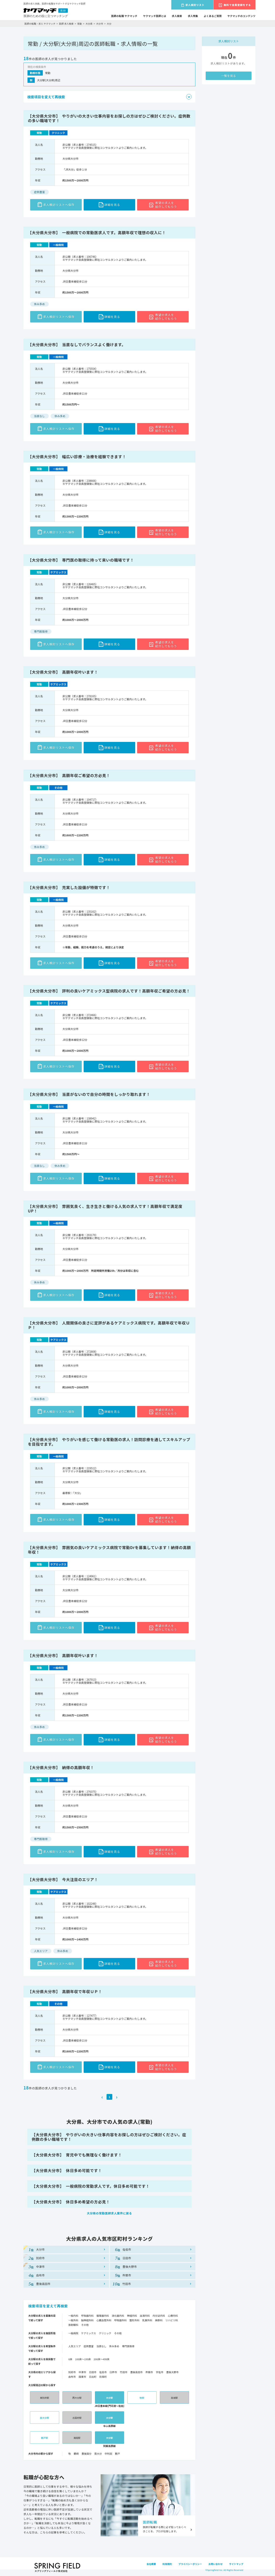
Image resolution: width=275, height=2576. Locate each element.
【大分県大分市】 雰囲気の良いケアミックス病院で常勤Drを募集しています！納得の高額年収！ (109, 1550)
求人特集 (193, 16)
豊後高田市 (136, 2372)
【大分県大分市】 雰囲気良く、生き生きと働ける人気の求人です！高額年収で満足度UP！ (105, 1208)
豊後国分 (86, 2453)
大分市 (99, 23)
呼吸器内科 (87, 2315)
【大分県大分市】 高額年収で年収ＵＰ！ (65, 1991)
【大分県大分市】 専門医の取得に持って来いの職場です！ (81, 560)
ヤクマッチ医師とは (154, 16)
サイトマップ (236, 2564)
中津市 (82, 2372)
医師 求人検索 (66, 23)
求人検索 (177, 16)
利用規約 (167, 2564)
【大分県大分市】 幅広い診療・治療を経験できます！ (77, 456)
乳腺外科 (147, 2320)
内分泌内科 (159, 2315)
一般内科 (73, 2315)
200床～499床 (101, 2359)
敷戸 (117, 2453)
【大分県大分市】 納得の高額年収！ (61, 1767)
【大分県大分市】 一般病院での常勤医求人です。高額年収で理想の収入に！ (97, 232)
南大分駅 (44, 2417)
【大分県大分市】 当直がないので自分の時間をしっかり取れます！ (89, 1094)
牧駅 (142, 2397)
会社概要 (151, 2564)
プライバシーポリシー (190, 2564)
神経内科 (132, 2315)
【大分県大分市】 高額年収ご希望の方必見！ (69, 775)
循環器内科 (102, 2315)
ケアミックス (88, 2333)
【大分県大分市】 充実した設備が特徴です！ (69, 887)
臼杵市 (113, 2372)
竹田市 (123, 2372)
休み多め (114, 2346)
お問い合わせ (216, 2564)
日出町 (92, 2377)
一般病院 (73, 2333)
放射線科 (73, 2325)
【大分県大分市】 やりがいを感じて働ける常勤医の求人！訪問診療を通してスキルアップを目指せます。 (109, 1442)
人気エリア (74, 2346)
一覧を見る (228, 76)
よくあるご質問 (213, 16)
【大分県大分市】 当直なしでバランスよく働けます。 (77, 344)
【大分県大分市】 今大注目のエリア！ (63, 1879)
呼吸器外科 (120, 2320)
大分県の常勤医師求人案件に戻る (109, 2213)
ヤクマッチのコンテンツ (241, 16)
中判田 (108, 2453)
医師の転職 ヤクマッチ (124, 16)
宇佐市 (159, 2372)
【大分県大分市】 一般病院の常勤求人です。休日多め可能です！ (91, 2186)
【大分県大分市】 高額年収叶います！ (63, 672)
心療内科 (173, 2315)
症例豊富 (89, 2346)
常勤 (79, 23)
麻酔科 (159, 2320)
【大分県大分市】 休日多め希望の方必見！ (71, 2201)
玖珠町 (103, 2377)
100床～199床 (83, 2359)
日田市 (92, 2372)
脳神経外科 (87, 2320)
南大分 (98, 2453)
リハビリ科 (171, 2320)
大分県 (89, 23)
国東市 (82, 2377)
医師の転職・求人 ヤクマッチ (39, 23)
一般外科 (73, 2320)
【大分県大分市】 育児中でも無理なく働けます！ (77, 2155)
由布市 (72, 2377)
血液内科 (145, 2315)
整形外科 (134, 2320)
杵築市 (149, 2372)
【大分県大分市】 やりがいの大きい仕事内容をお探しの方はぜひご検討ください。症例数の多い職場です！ (109, 118)
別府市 (72, 2372)
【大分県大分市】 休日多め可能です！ (67, 2170)
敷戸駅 (44, 2437)
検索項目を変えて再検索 (48, 2305)
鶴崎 (76, 2453)
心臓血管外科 (103, 2320)
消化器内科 (118, 2315)
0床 (70, 2359)
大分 (109, 23)
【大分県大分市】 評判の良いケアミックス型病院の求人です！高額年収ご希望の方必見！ (109, 991)
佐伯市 (103, 2372)
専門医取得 (128, 2346)
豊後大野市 (172, 2372)
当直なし (101, 2346)
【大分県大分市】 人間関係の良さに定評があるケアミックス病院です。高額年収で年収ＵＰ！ (109, 1325)
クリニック (105, 2333)
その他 (85, 2325)
